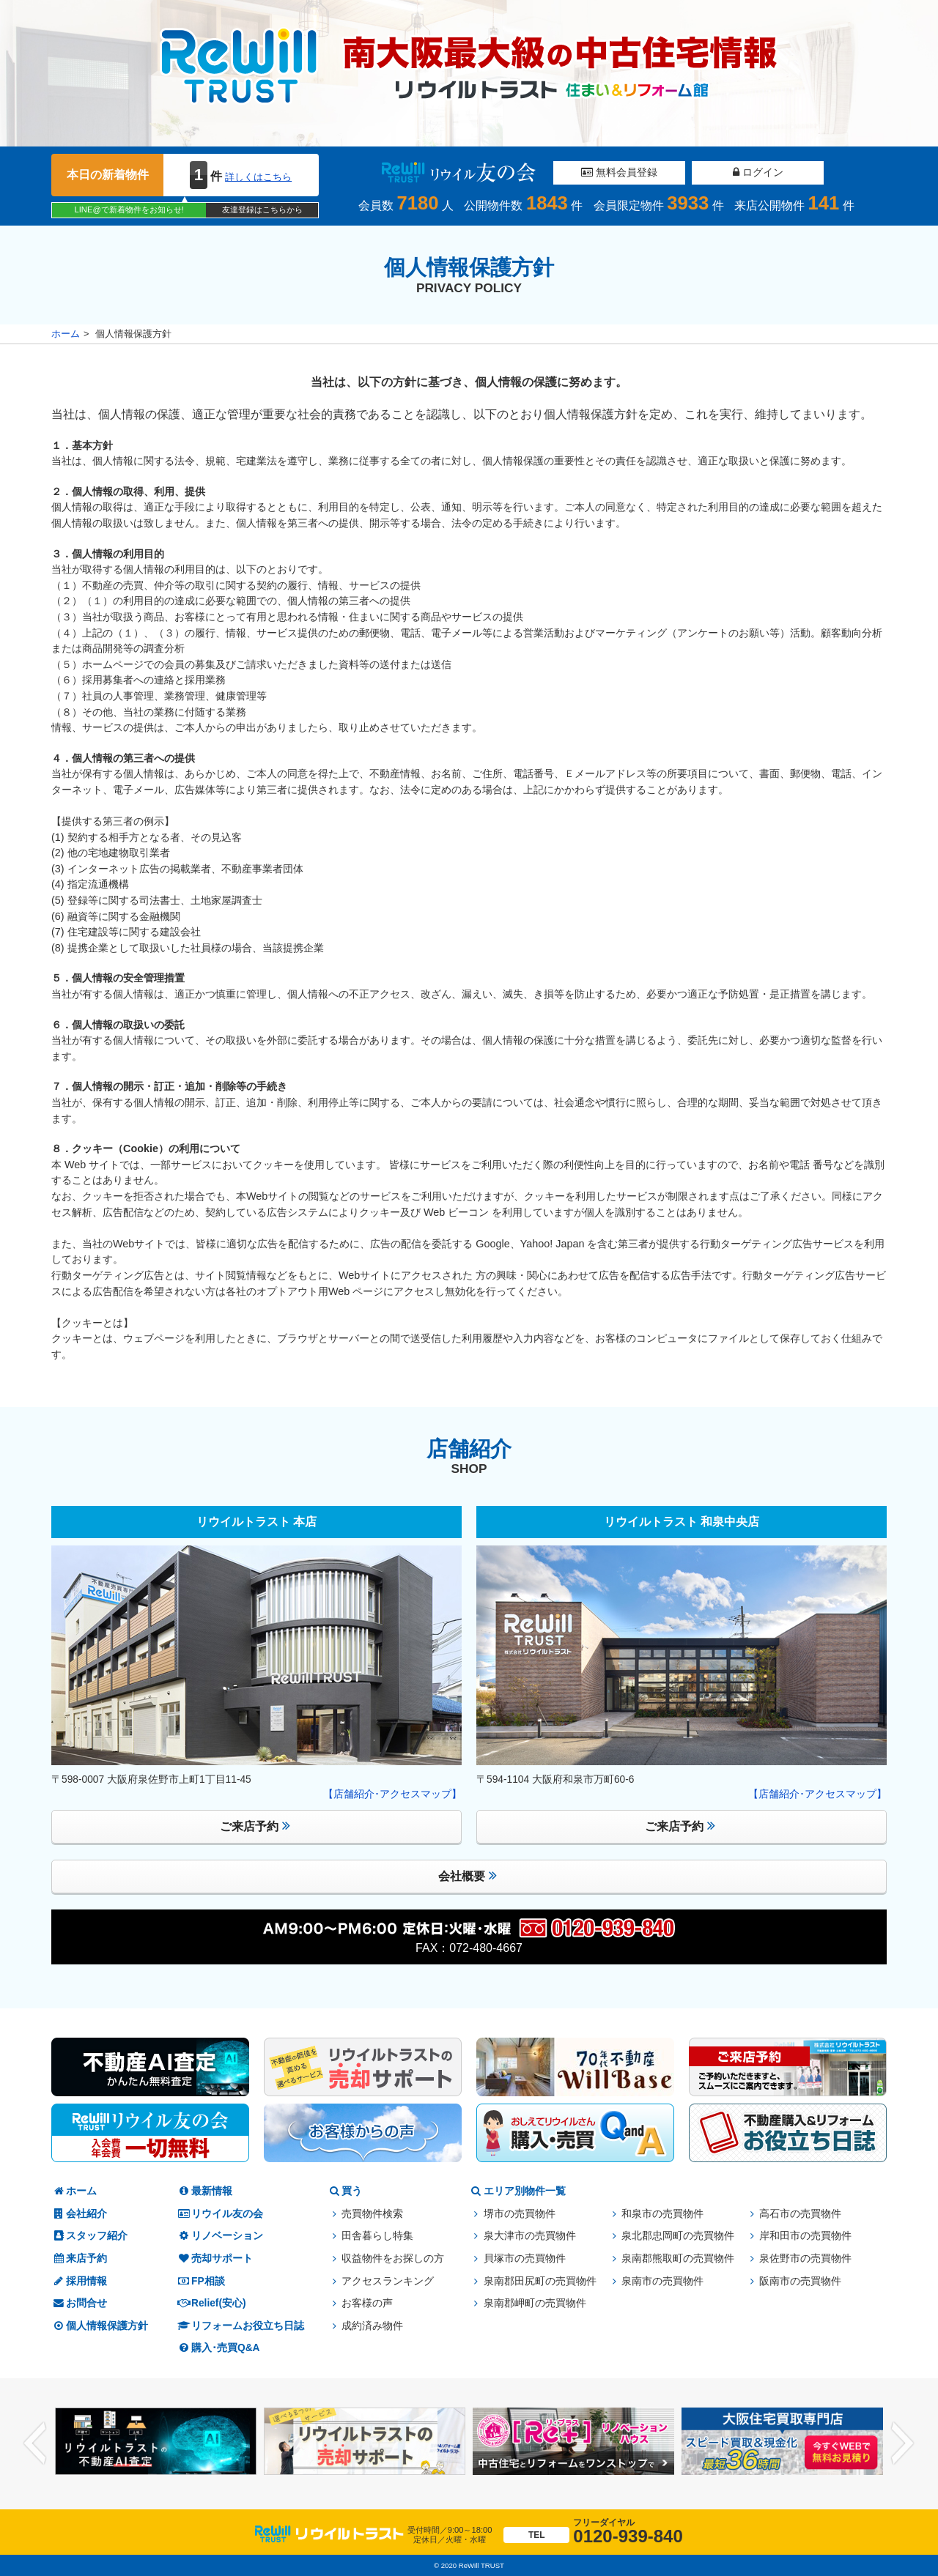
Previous (35, 2444)
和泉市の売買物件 (662, 2213)
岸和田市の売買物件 (805, 2235)
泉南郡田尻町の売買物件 (540, 2281)
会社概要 (467, 1875)
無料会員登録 (619, 172)
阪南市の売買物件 (800, 2281)
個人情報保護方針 (99, 2325)
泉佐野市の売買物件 (805, 2258)
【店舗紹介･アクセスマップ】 (392, 1794)
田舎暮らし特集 (377, 2235)
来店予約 (79, 2258)
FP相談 (201, 2281)
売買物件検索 (372, 2213)
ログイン (758, 172)
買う (344, 2191)
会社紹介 (79, 2213)
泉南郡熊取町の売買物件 (677, 2258)
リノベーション (220, 2235)
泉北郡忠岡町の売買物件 (677, 2235)
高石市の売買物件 (800, 2213)
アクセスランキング (387, 2281)
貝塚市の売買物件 (525, 2258)
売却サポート (215, 2258)
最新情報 (204, 2191)
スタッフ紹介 (89, 2235)
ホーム (65, 333)
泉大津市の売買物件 (530, 2235)
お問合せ (79, 2303)
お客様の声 (367, 2303)
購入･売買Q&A (218, 2347)
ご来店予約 (255, 1826)
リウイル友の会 (220, 2213)
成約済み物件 (372, 2325)
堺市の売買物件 (519, 2213)
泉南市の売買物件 (662, 2281)
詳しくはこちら (258, 176)
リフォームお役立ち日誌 (240, 2325)
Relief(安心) (211, 2303)
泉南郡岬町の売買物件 (535, 2303)
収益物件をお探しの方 (392, 2258)
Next (903, 2444)
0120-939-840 (592, 2531)
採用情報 (79, 2281)
